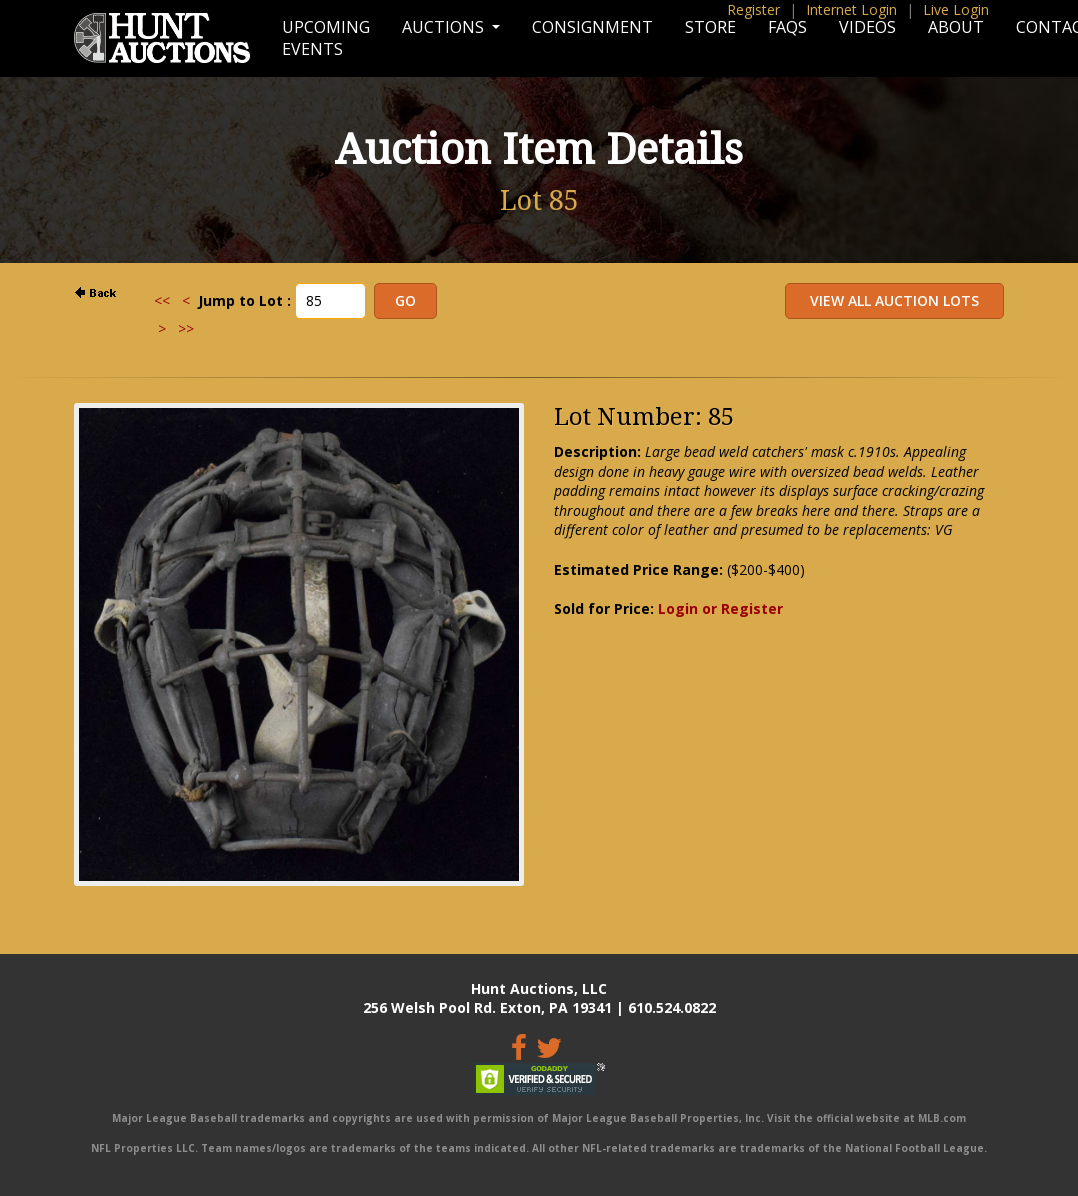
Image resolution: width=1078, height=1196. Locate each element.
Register (753, 9)
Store (710, 27)
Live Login (956, 9)
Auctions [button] (445, 27)
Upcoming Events (326, 38)
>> (186, 328)
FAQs (787, 27)
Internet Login (851, 9)
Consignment (592, 27)
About (956, 27)
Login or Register (720, 608)
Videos (867, 27)
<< (162, 300)
